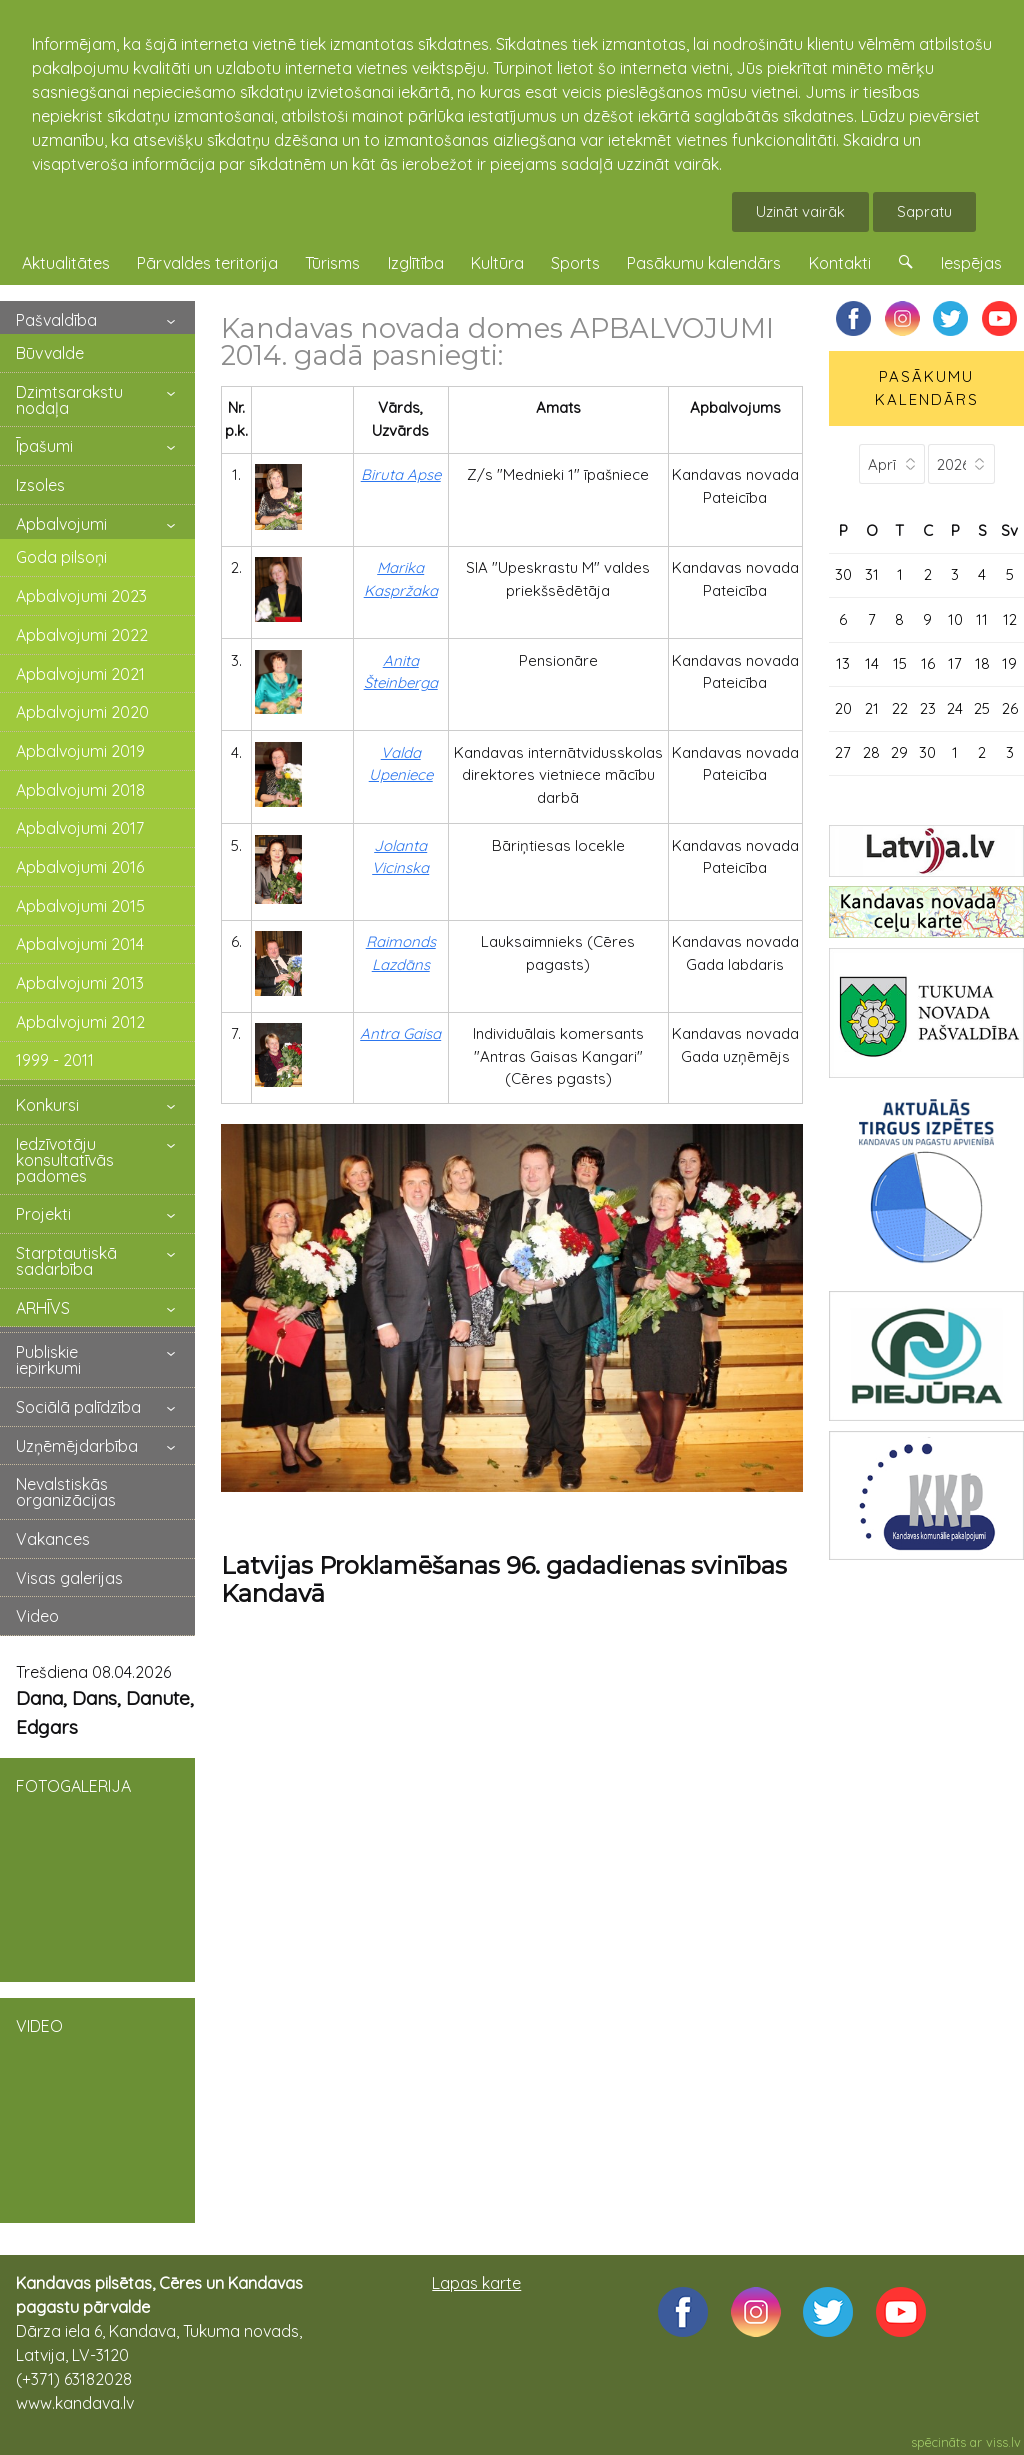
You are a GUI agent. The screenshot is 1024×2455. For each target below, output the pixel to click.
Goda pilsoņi (61, 557)
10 (955, 619)
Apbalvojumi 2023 (81, 596)
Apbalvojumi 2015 (80, 906)
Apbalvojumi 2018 (80, 790)
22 (900, 708)
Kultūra (497, 263)
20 (843, 708)
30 (843, 574)
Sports (575, 263)
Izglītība (416, 263)
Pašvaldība (56, 320)
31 (872, 574)
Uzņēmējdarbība (77, 1446)
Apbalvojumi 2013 (80, 983)
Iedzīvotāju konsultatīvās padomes (65, 1160)
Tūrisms (332, 263)
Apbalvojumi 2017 (80, 828)
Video (37, 1616)
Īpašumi (44, 446)
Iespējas (971, 263)
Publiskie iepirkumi (48, 1360)
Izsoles (40, 485)
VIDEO (97, 2108)
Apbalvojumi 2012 (80, 1022)
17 (955, 663)
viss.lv (1003, 2442)
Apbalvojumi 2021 (80, 674)
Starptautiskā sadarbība (66, 1261)
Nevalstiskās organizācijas (66, 1492)
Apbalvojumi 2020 (82, 712)
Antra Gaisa (400, 1033)
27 (843, 752)
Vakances (53, 1539)
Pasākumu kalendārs (704, 263)
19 (1009, 663)
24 (955, 708)
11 (982, 619)
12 (1010, 619)
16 (928, 663)
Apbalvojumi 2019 (80, 751)
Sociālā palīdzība (78, 1407)
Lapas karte (476, 2283)
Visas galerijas (69, 1578)
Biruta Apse (401, 474)
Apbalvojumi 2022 (82, 635)
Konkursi (47, 1105)
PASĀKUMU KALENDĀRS (927, 388)
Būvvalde (50, 353)
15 (900, 663)
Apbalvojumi (61, 524)
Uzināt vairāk (800, 211)
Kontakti (840, 263)
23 (928, 708)
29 (899, 752)
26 (1010, 708)
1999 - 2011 (55, 1060)
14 (872, 663)
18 (982, 663)
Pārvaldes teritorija (207, 263)
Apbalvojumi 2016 (80, 867)
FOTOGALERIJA (97, 1868)
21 (872, 708)
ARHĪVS (43, 1308)
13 (843, 663)
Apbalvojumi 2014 (80, 944)
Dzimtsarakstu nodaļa (69, 400)
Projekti (43, 1214)
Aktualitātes (66, 263)
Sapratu (924, 211)
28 (871, 752)
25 (982, 708)
